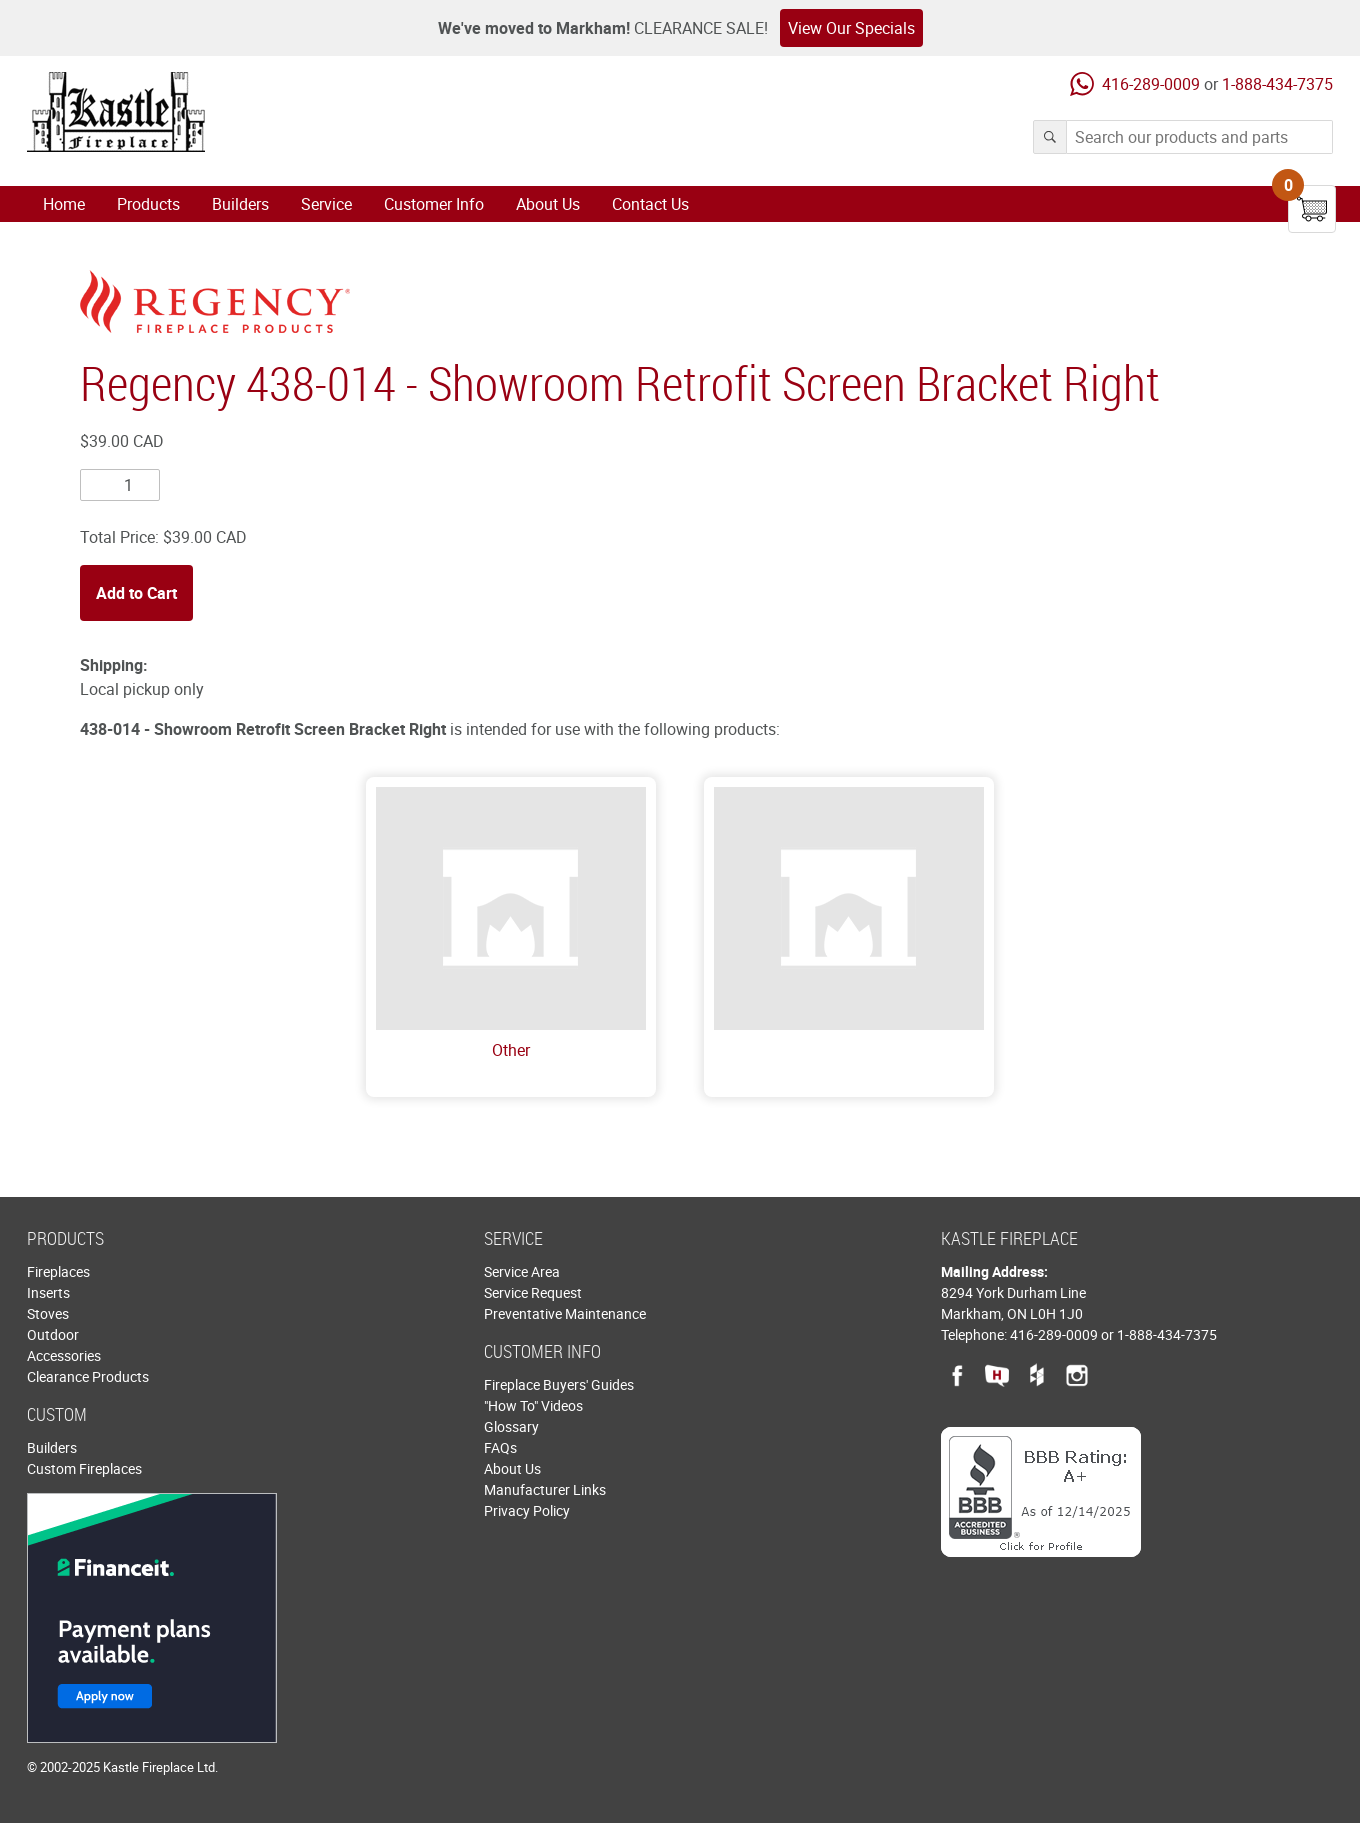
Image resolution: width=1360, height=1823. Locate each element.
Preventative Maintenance (565, 1313)
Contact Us (650, 204)
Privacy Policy (527, 1510)
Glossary (511, 1426)
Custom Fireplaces (84, 1468)
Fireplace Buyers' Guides (559, 1384)
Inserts (48, 1292)
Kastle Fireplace (116, 112)
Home (64, 204)
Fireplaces (58, 1271)
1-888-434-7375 (1277, 84)
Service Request (533, 1292)
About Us (548, 204)
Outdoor (53, 1334)
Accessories (64, 1355)
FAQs (500, 1447)
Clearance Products (88, 1376)
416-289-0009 (1151, 84)
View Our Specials (851, 28)
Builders (240, 204)
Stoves (48, 1313)
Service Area (522, 1271)
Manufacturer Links (545, 1489)
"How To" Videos (533, 1405)
